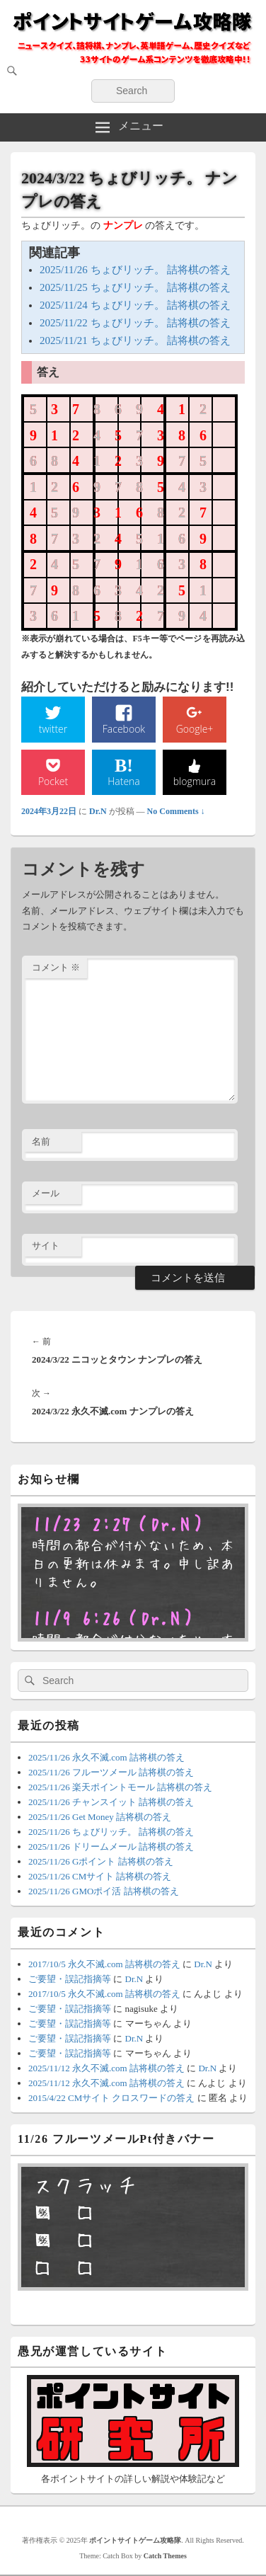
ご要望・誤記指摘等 (69, 1979)
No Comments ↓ (176, 811)
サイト (45, 1245)
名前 (41, 1141)
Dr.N (98, 811)
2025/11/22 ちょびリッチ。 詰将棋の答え (135, 322)
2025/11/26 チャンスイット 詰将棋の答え (111, 1802)
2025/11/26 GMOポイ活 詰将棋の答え (103, 1891)
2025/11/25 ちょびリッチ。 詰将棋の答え (135, 287)
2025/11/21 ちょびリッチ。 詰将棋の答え (135, 340)
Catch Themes (165, 2556)
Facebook (124, 728)
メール (45, 1193)
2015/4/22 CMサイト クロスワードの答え (111, 2098)
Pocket (53, 781)
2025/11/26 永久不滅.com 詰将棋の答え (106, 1757)
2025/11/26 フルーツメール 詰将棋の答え (111, 1772)
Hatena (124, 781)
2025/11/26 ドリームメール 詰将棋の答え (111, 1846)
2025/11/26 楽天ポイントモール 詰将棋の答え (120, 1787)
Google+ (195, 728)
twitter (53, 728)
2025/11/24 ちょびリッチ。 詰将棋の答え (135, 305)
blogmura (194, 781)
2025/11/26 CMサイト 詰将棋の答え (99, 1876)
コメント (56, 967)
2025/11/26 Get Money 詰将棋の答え (99, 1816)
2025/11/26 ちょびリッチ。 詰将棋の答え (135, 269)
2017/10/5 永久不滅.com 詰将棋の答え (104, 1964)
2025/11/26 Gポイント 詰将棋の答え (100, 1861)
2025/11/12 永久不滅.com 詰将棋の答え (106, 2068)
